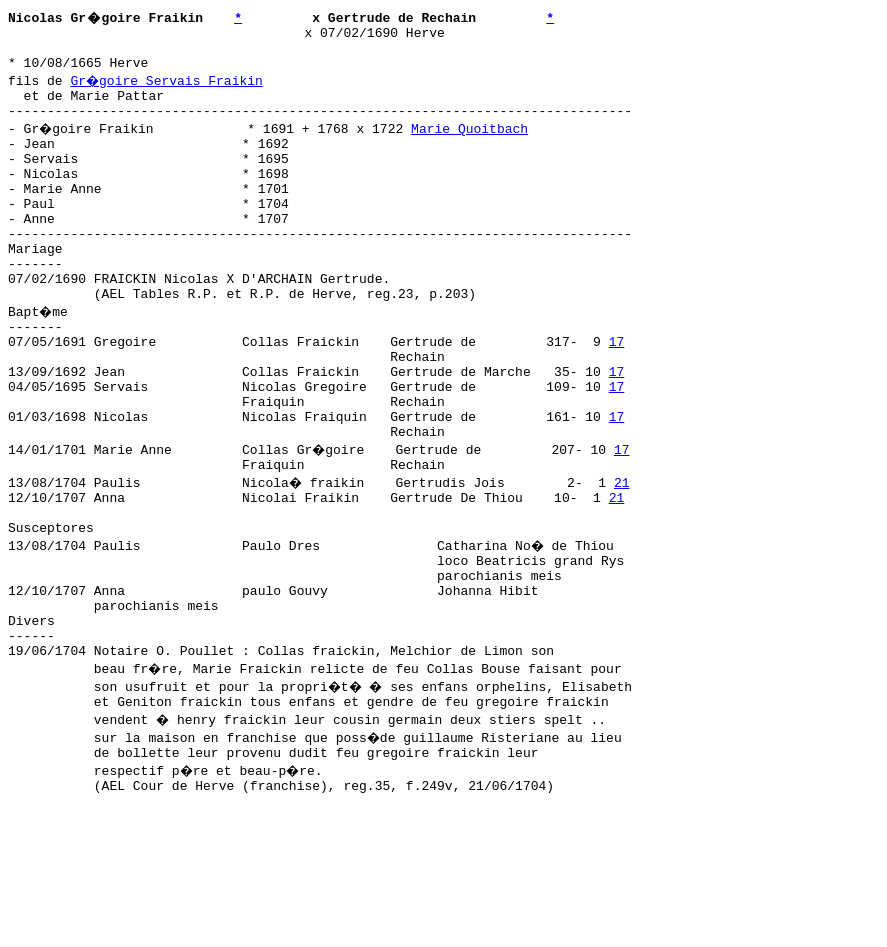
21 (624, 557)
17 (617, 395)
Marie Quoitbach (472, 143)
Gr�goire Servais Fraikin (167, 89)
